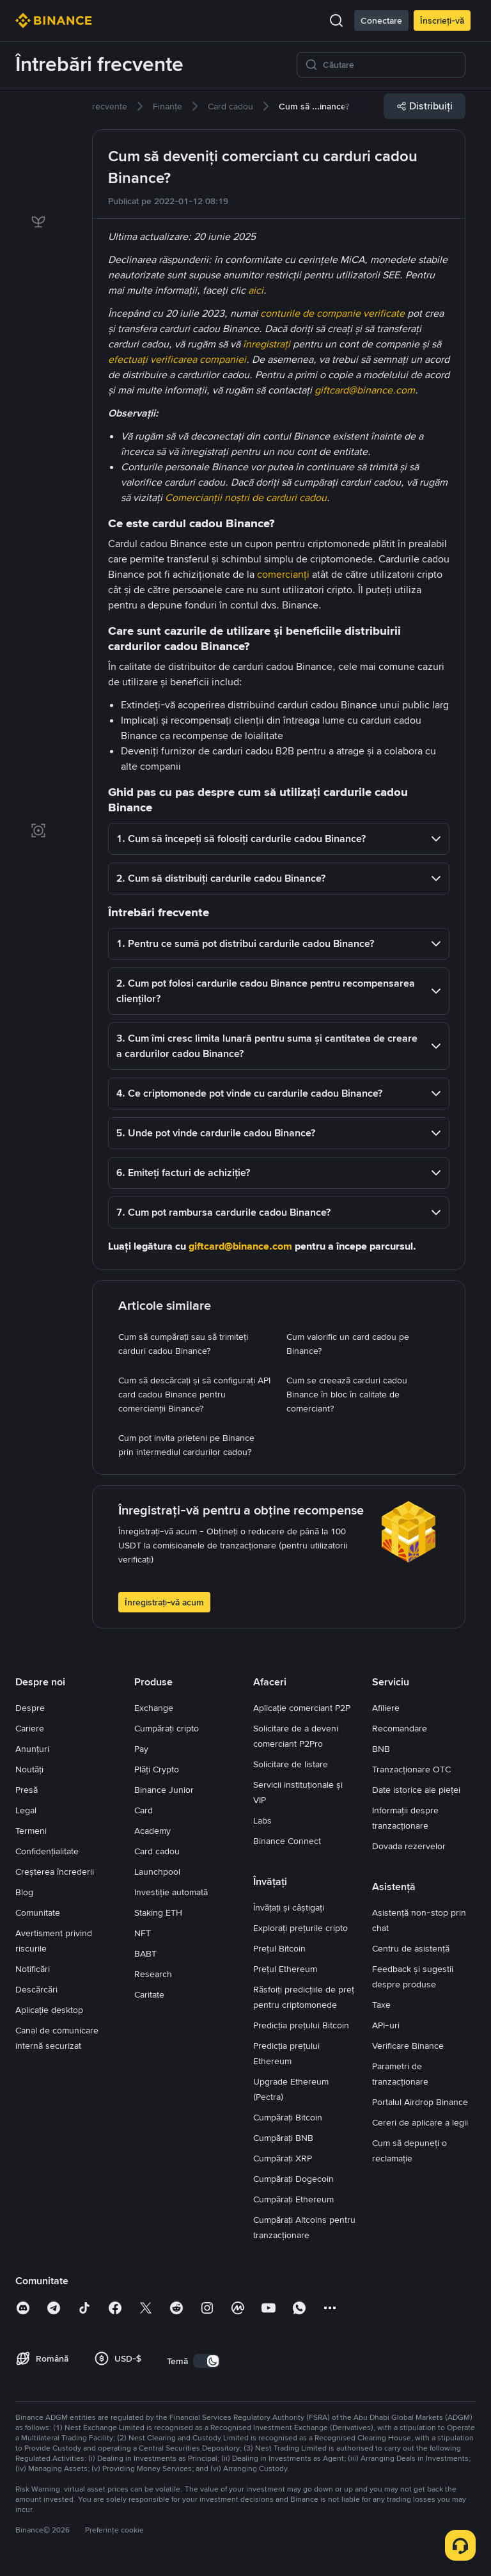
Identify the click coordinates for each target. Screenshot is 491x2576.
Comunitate (37, 1912)
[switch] (206, 2361)
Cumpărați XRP (282, 2158)
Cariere (29, 1728)
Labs (262, 1820)
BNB (381, 1748)
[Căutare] (390, 65)
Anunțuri (32, 1748)
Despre (30, 1707)
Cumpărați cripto (166, 1728)
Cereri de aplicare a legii (420, 2122)
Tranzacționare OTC (411, 1769)
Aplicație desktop (49, 2009)
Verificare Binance (408, 2045)
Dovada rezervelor (409, 1846)
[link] (38, 114)
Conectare (381, 20)
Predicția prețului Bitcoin (301, 2025)
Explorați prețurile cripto (300, 1928)
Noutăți (29, 1769)
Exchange (153, 1707)
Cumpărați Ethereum (293, 2199)
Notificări (32, 1969)
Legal (25, 1810)
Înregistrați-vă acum (164, 1602)
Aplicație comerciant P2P (301, 1707)
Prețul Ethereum (285, 1969)
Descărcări (36, 1989)
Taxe (381, 2004)
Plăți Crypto (156, 1769)
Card (143, 1810)
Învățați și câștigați (288, 1907)
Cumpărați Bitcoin (287, 2117)
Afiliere (386, 1707)
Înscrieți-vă (442, 20)
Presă (26, 1789)
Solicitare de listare (290, 1764)
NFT (142, 1933)
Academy (152, 1830)
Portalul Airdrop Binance (420, 2102)
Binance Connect (287, 1841)
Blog (24, 1892)
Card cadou (157, 1851)
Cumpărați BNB (283, 2137)
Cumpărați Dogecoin (293, 2178)
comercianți (283, 574)
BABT (145, 1953)
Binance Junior (164, 1789)
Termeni (31, 1830)
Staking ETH (158, 1912)
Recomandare (399, 1728)
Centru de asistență (410, 1948)
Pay (141, 1748)
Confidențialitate (47, 1851)
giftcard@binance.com (240, 1246)
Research (153, 1974)
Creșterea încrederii (54, 1871)
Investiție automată (171, 1892)
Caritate (149, 1994)
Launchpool (157, 1871)
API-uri (386, 2025)
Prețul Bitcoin (279, 1948)
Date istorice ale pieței (416, 1789)
